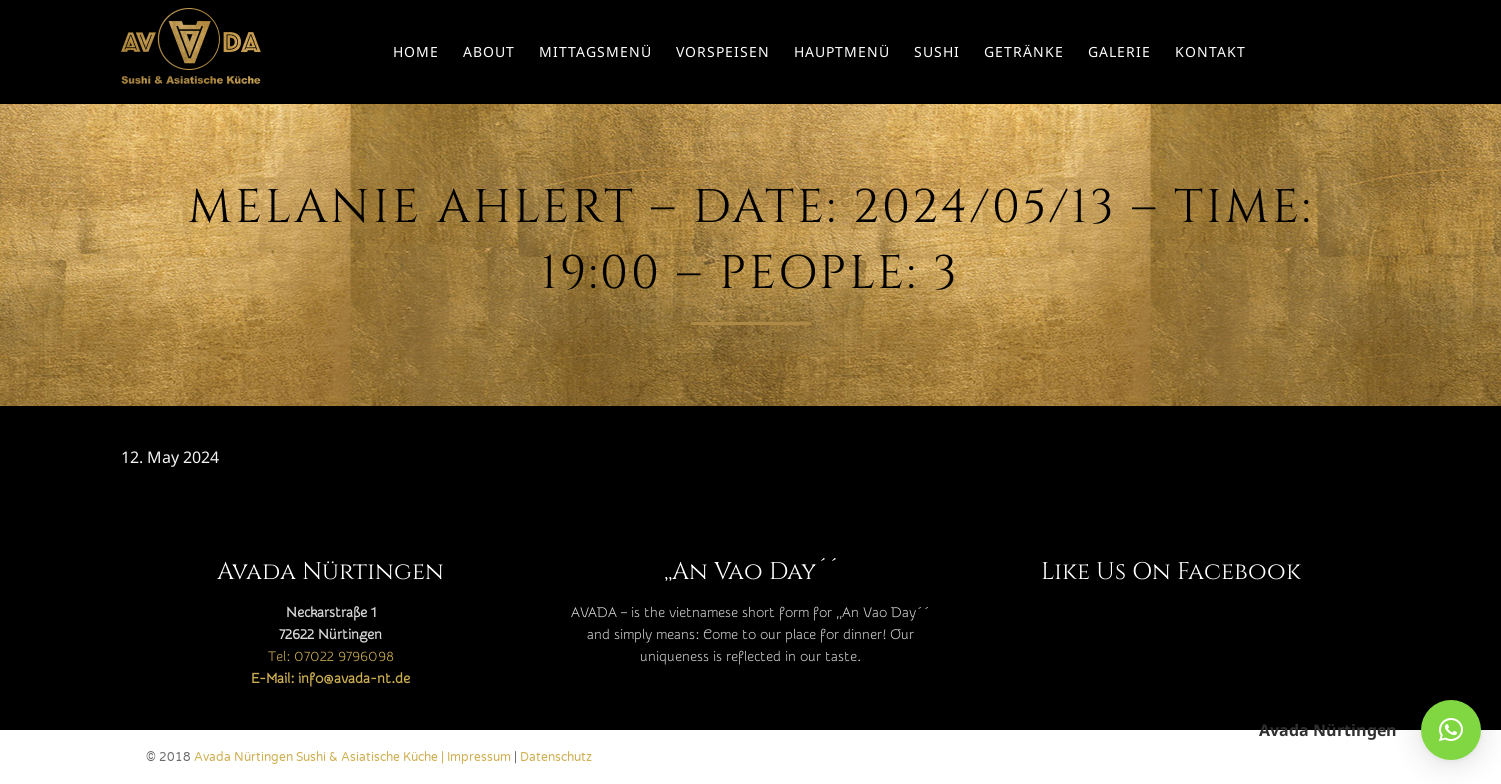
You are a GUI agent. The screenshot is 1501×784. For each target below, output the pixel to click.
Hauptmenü (842, 51)
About (489, 51)
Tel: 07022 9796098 (331, 657)
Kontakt (1210, 51)
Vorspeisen (723, 51)
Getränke (1024, 51)
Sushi (937, 51)
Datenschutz (556, 757)
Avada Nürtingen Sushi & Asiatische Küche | (320, 757)
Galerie (1119, 51)
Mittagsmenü (595, 51)
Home (416, 51)
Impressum (479, 757)
